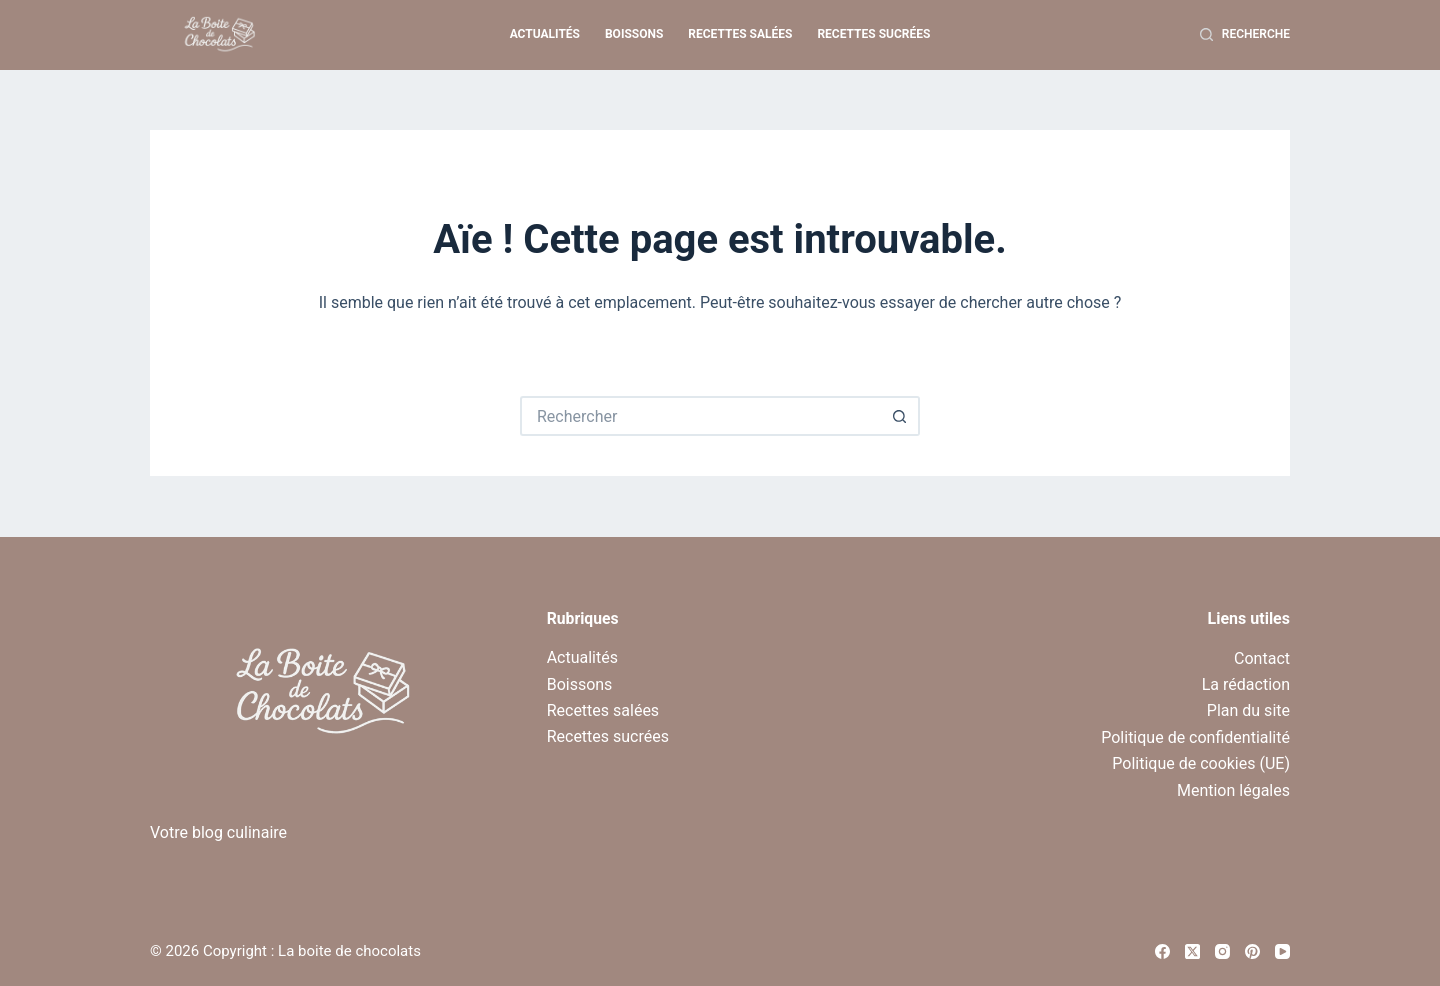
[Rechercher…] (700, 416)
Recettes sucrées (873, 34)
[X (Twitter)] (1192, 951)
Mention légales (1233, 790)
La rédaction (1246, 684)
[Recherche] (1245, 35)
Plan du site (1248, 710)
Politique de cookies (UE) (1201, 763)
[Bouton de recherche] (900, 416)
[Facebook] (1162, 951)
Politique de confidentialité (1195, 737)
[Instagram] (1222, 951)
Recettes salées (740, 34)
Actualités (545, 34)
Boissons (634, 34)
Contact (1262, 658)
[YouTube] (1282, 951)
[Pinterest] (1252, 951)
